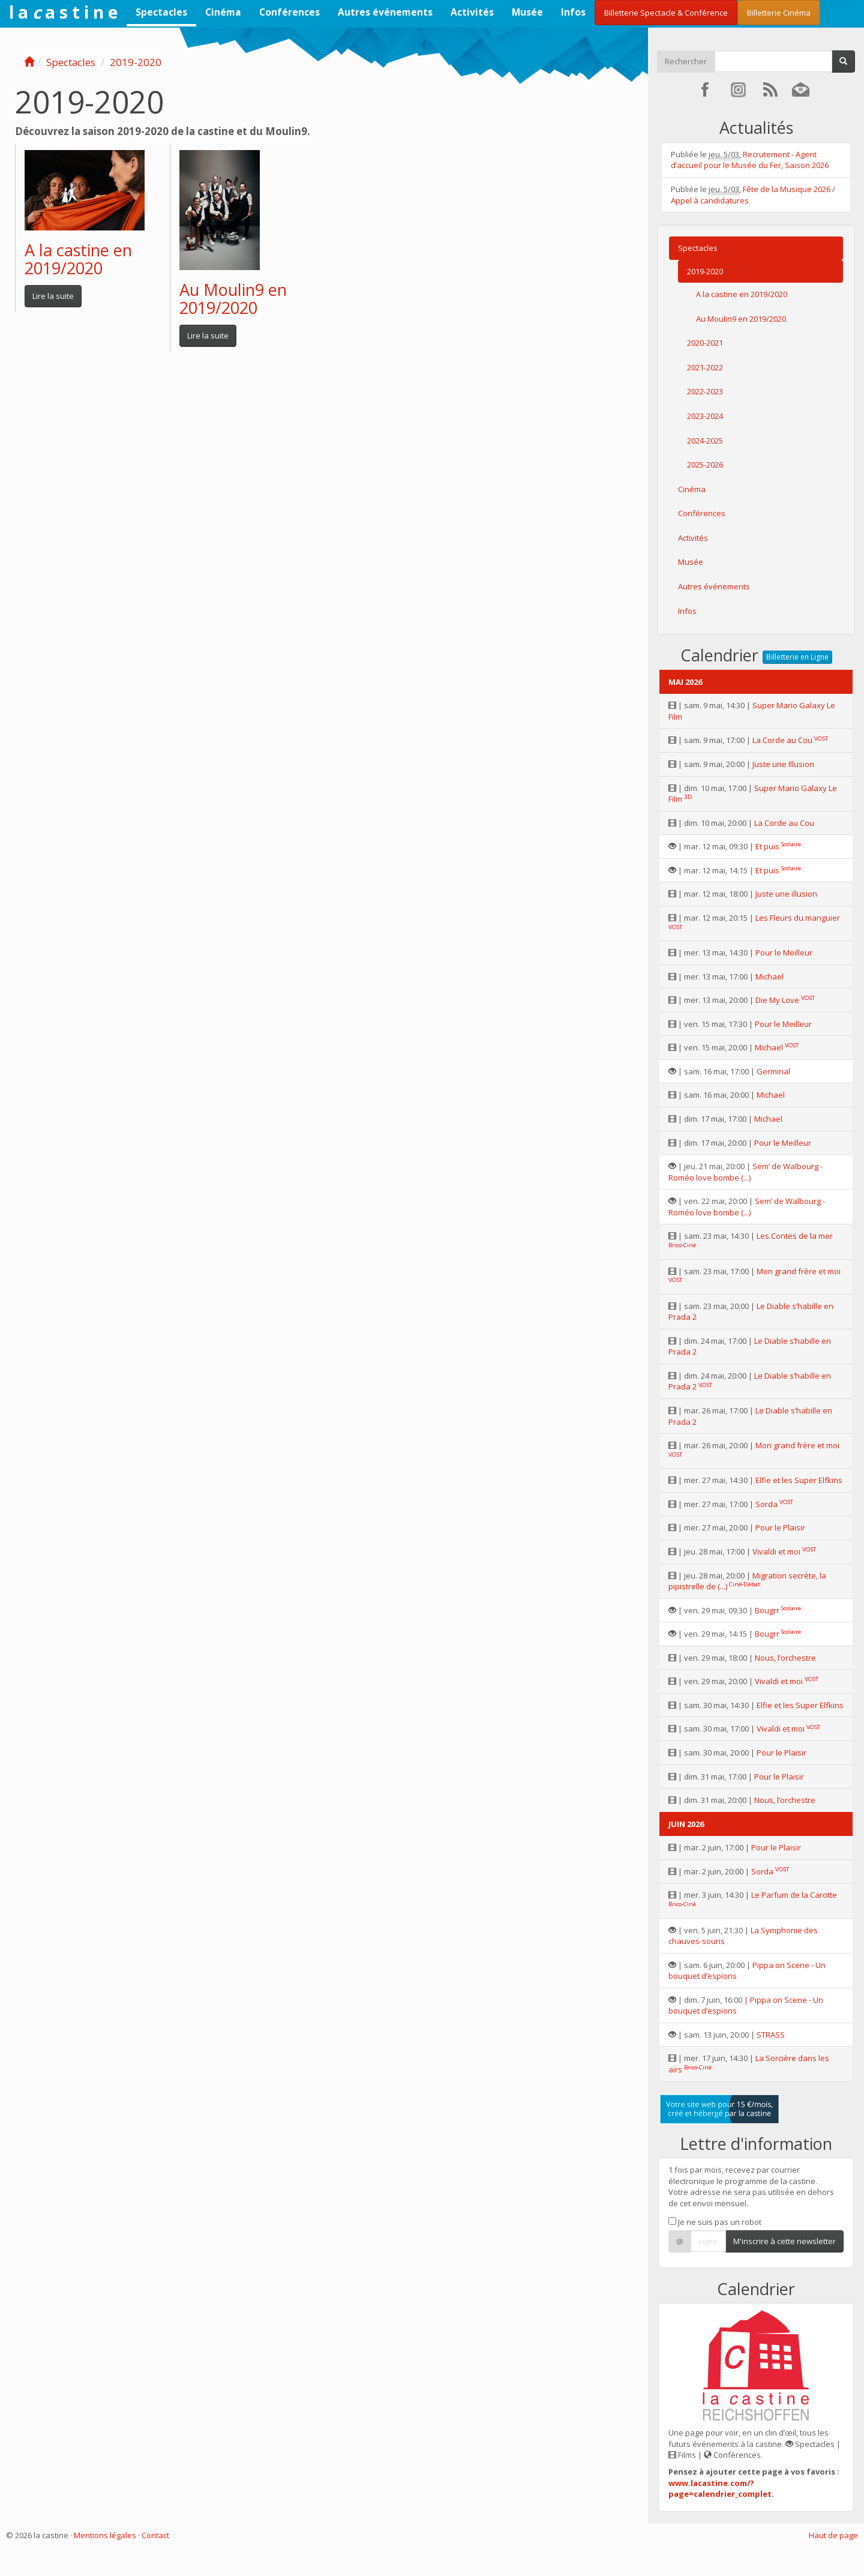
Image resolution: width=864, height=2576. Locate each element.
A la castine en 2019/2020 (78, 259)
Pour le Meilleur (783, 952)
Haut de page (833, 2535)
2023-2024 (705, 416)
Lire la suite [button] (53, 295)
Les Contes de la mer (795, 1235)
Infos (573, 12)
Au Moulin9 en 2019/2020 (233, 298)
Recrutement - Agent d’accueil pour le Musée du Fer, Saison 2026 (750, 160)
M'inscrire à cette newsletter (784, 2241)
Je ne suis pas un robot (714, 2221)
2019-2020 (135, 62)
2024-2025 (705, 440)
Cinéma (223, 12)
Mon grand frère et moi (799, 1271)
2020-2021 (705, 342)
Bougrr (767, 1610)
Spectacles (161, 12)
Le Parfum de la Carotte (794, 1894)
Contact (155, 2535)
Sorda (766, 1504)
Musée (527, 12)
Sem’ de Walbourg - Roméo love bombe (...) (745, 1172)
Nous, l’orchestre (785, 1657)
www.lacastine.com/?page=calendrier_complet (720, 2489)
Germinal (773, 1071)
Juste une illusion (786, 893)
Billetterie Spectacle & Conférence (666, 12)
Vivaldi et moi (776, 1551)
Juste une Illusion (783, 764)
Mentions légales (105, 2535)
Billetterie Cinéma (779, 12)
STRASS (771, 2034)
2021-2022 (705, 367)
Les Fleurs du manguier (797, 917)
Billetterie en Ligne (797, 657)
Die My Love (777, 1000)
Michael (769, 976)
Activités (472, 12)
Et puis (767, 846)
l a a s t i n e (63, 12)
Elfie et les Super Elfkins (798, 1480)
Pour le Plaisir (780, 1527)
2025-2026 (705, 464)
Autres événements (385, 12)
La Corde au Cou (782, 740)
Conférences (289, 12)
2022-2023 (705, 391)
